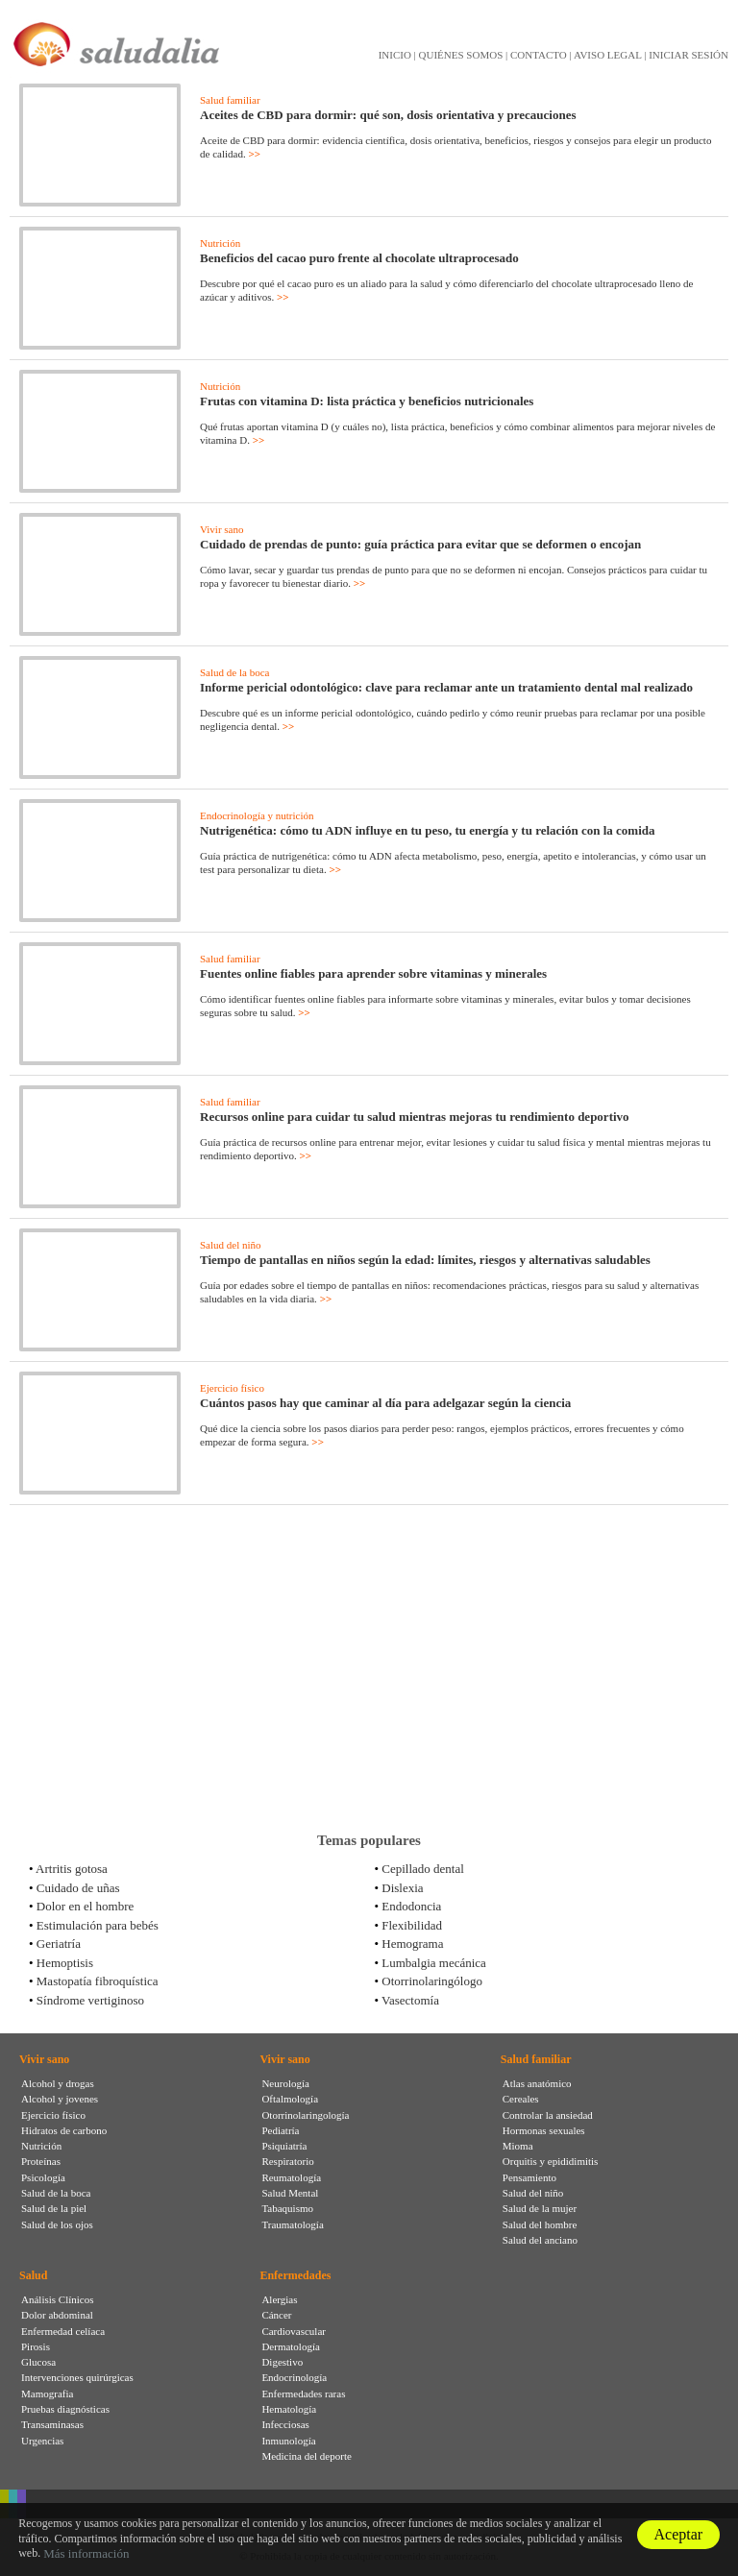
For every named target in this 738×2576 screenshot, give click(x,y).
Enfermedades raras (303, 2393)
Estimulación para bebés (98, 1925)
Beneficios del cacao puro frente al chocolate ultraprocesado (359, 258)
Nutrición (220, 243)
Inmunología (288, 2440)
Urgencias (42, 2440)
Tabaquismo (287, 2208)
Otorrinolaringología (305, 2115)
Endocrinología (294, 2377)
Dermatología (290, 2346)
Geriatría (59, 1943)
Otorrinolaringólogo (431, 1981)
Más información (86, 2553)
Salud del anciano (540, 2240)
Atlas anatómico (537, 2083)
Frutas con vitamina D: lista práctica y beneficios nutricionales (366, 401)
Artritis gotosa (72, 1868)
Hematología (288, 2409)
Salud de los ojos (57, 2224)
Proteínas (41, 2161)
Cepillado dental (422, 1868)
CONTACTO (538, 55)
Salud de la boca (234, 672)
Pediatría (280, 2130)
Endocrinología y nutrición (257, 815)
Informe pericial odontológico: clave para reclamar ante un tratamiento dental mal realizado (446, 687)
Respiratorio (287, 2161)
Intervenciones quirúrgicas (77, 2377)
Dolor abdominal (57, 2315)
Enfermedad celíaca (63, 2331)
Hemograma (412, 1943)
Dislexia (402, 1888)
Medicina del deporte (306, 2456)
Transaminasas (52, 2424)
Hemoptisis (65, 1963)
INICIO (395, 55)
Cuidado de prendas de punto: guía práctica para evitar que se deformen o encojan (420, 544)
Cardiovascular (293, 2331)
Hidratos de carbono (64, 2130)
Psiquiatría (284, 2145)
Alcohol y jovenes (59, 2098)
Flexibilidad (411, 1925)
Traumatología (292, 2224)
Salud (33, 2275)
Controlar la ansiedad (548, 2115)
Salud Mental (289, 2193)
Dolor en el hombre (85, 1906)
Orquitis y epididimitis (551, 2161)
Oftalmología (289, 2098)
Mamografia (47, 2393)
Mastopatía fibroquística (98, 1981)
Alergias (279, 2299)
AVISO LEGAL (608, 55)
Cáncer (276, 2315)
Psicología (43, 2177)
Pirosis (35, 2346)
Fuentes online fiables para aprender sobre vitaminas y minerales (373, 973)
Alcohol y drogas (57, 2083)
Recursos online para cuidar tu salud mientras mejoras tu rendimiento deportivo (414, 1116)
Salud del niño (230, 1245)
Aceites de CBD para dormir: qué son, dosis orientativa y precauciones (388, 115)
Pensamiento (529, 2177)
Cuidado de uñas (78, 1888)
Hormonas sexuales (544, 2130)
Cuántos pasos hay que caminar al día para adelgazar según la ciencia (385, 1403)
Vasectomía (410, 2000)
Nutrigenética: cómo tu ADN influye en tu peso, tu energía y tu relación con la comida (427, 830)
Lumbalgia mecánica (433, 1963)
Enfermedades (295, 2275)
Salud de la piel (53, 2208)
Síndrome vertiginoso (90, 2000)
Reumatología (291, 2177)
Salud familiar (230, 100)
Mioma (518, 2145)
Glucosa (38, 2362)
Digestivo (282, 2362)
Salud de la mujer (540, 2208)
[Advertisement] (369, 1668)
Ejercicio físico (232, 1388)
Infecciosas (284, 2424)
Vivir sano (221, 529)
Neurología (284, 2083)
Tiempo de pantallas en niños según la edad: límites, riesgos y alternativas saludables (425, 1259)
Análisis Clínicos (57, 2299)
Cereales (521, 2098)
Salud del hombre (540, 2224)
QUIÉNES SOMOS (461, 55)
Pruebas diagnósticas (65, 2409)
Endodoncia (411, 1906)
